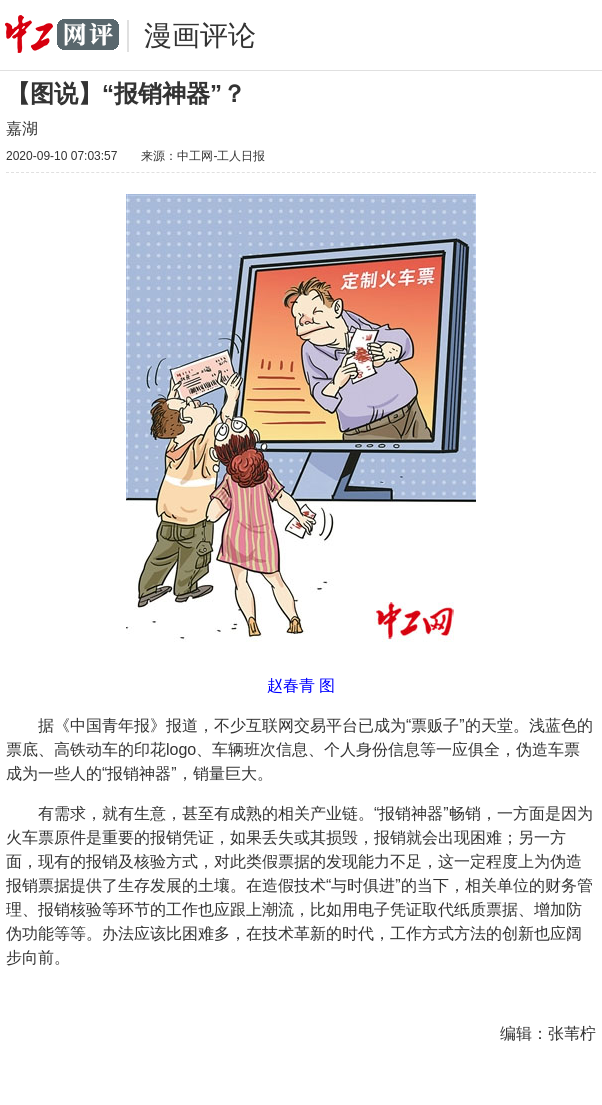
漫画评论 (200, 35)
